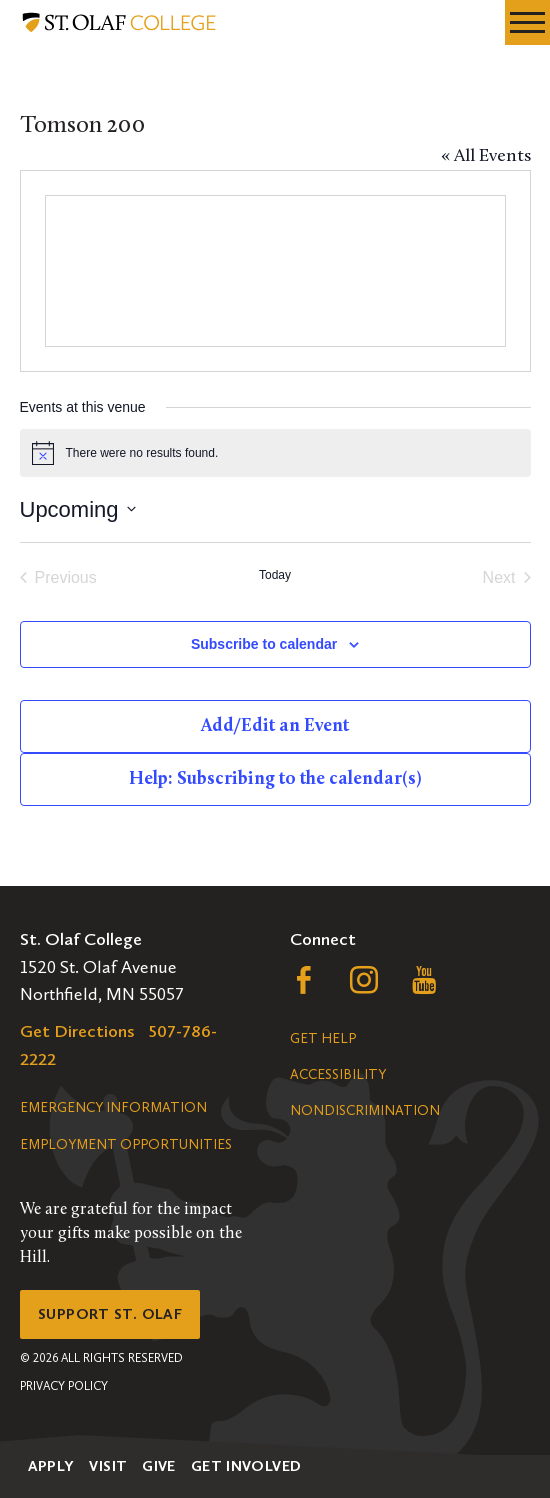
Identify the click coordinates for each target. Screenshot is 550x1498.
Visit (108, 1466)
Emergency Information (113, 1107)
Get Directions (77, 1031)
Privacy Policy (64, 1386)
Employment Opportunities (126, 1144)
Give (159, 1466)
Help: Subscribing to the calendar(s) (275, 779)
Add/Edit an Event (275, 726)
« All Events (486, 156)
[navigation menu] (527, 22)
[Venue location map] (275, 271)
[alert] (275, 453)
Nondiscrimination (365, 1110)
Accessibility (338, 1074)
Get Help (323, 1038)
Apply (51, 1466)
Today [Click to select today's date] (275, 575)
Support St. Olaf (110, 1314)
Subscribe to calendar (264, 644)
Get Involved (246, 1466)
